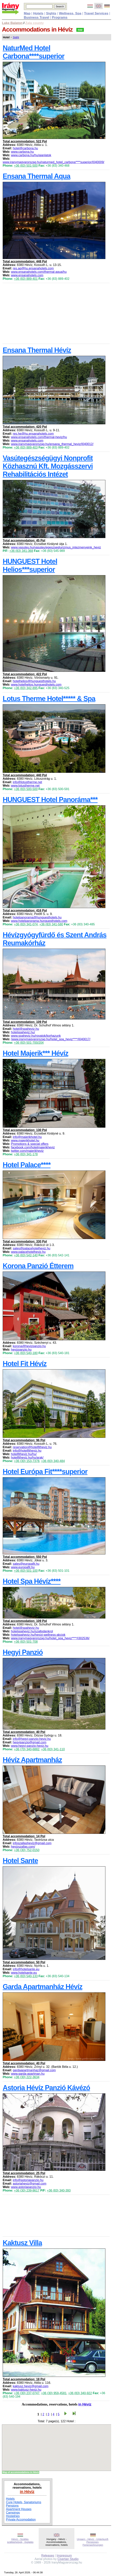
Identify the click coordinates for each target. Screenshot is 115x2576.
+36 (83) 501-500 (26, 165)
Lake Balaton (12, 23)
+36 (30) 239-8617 (26, 2190)
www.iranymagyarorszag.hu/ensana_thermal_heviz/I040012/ (52, 444)
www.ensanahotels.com (27, 275)
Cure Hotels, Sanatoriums (23, 2502)
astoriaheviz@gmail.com (29, 2183)
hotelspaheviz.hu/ (23, 1032)
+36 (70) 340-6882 (26, 1749)
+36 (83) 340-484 (53, 1461)
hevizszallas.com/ (23, 1846)
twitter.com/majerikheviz (27, 1150)
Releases (47, 2555)
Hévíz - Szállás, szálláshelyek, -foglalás (20, 2540)
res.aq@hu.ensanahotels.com (33, 268)
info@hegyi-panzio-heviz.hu (32, 1738)
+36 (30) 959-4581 (54, 2393)
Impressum (64, 2555)
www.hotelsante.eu (24, 1972)
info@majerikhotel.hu (27, 1137)
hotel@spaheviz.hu (26, 1028)
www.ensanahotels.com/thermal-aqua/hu (39, 271)
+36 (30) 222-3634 (26, 2077)
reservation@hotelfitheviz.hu (32, 1447)
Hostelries (13, 2516)
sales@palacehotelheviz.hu (31, 1248)
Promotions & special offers (29, 1144)
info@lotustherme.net (27, 782)
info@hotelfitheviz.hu (27, 1450)
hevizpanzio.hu (21, 1349)
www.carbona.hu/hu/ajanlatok (31, 155)
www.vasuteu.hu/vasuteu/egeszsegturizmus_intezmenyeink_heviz (56, 547)
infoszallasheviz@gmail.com (32, 1843)
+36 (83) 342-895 (26, 688)
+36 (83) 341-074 (26, 924)
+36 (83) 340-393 (59, 2190)
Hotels (10, 2498)
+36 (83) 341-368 (21, 550)
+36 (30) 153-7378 (26, 1461)
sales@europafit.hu (26, 1563)
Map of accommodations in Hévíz (20, 2472)
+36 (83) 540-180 (26, 1353)
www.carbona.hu (22, 151)
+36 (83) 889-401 (26, 278)
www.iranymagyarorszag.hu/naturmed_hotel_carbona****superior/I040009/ (53, 162)
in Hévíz (84, 2404)
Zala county (34, 23)
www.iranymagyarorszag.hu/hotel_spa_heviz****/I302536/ (50, 1638)
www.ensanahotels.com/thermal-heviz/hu (39, 437)
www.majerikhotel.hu (25, 1140)
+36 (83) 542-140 (26, 1255)
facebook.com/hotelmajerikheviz (33, 1147)
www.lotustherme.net (25, 785)
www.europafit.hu (23, 1567)
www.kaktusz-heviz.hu (26, 2389)
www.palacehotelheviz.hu (28, 1251)
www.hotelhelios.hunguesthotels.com (36, 684)
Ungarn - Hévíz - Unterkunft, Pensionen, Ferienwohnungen (93, 2542)
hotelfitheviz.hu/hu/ (24, 1454)
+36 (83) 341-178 (26, 1154)
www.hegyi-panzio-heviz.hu (29, 1745)
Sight (16, 37)
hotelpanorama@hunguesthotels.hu (37, 917)
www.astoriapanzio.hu (26, 2187)
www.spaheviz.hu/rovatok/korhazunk (36, 1035)
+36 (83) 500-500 (26, 789)
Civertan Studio (68, 2559)
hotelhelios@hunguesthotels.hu (34, 681)
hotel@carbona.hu (25, 148)
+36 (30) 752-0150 (26, 1850)
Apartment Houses (19, 2509)
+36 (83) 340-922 (80, 2393)
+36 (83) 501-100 (26, 1570)
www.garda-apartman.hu (27, 2073)
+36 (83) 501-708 (26, 1641)
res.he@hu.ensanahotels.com (33, 433)
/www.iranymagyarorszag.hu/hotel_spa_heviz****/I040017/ (50, 1039)
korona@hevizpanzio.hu (29, 1346)
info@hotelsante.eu (26, 1969)
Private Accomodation (21, 2519)
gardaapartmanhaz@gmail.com (34, 2070)
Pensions (12, 2505)
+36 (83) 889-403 (26, 447)
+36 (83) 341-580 (51, 924)
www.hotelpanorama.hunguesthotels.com (39, 920)
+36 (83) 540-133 (26, 1976)
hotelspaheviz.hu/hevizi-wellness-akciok (38, 1634)
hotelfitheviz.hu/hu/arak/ (27, 1457)
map (80, 29)
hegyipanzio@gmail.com (29, 1742)
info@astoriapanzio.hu (28, 2180)
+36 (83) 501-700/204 (29, 1042)
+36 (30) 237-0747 (26, 2393)
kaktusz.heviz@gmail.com (30, 2386)
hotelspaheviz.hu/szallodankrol (32, 1631)
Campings (13, 2512)
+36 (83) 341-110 (53, 1749)
